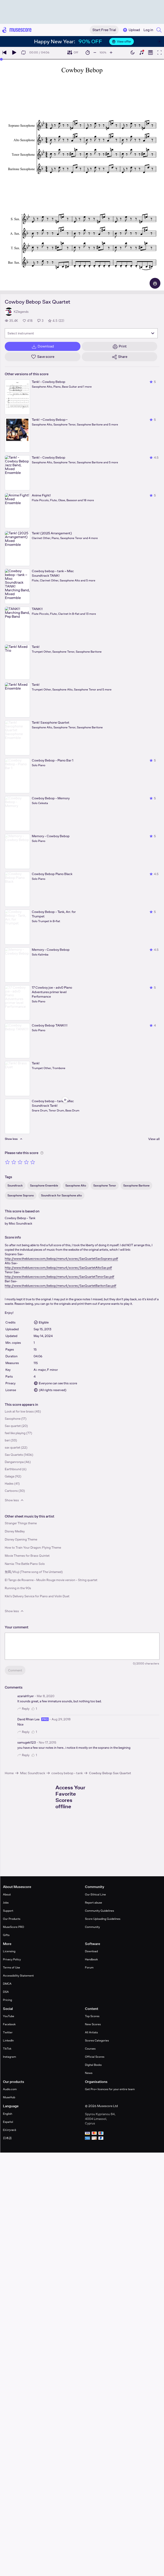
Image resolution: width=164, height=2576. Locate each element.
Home (9, 1773)
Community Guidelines (99, 1910)
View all (153, 1139)
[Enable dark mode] (132, 52)
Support (8, 1910)
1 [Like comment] (34, 1708)
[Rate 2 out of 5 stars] (13, 1162)
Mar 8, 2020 (45, 1696)
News (88, 2073)
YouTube (8, 2016)
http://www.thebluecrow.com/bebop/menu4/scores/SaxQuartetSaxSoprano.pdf (61, 1258)
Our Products (11, 1918)
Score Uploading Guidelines (102, 1918)
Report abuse (93, 1902)
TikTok (7, 2048)
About (7, 1894)
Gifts (6, 1935)
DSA (6, 1991)
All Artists (91, 2032)
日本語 (7, 2138)
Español (8, 2121)
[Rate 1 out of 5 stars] (7, 1162)
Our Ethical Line (95, 1894)
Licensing (9, 1951)
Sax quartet (13, 1426)
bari (7, 1440)
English (7, 2113)
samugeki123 (26, 1742)
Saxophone (12, 1418)
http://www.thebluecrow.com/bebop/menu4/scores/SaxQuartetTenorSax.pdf (59, 1276)
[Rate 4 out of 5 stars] (26, 1162)
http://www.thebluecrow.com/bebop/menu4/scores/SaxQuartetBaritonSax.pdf (60, 1285)
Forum (89, 1967)
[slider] (1, 59)
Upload (131, 30)
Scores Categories (97, 2040)
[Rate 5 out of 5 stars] (32, 1162)
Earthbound (13, 1469)
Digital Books (93, 2064)
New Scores (93, 2024)
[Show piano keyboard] (141, 52)
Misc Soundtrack (20, 1223)
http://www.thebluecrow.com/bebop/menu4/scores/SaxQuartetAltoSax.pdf (58, 1267)
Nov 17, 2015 (47, 1742)
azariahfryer (25, 1696)
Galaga (9, 1476)
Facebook (9, 2024)
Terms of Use (11, 1967)
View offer (121, 41)
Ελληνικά (9, 2130)
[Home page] (17, 30)
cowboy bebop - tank (67, 1773)
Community (92, 1927)
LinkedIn (8, 2040)
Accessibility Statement (18, 1975)
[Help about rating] (42, 1153)
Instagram (9, 2056)
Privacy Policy (12, 1959)
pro (45, 1719)
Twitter (8, 2032)
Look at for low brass (19, 1411)
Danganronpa (14, 1462)
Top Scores (92, 2016)
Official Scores (94, 2056)
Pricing (7, 2000)
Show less (14, 1500)
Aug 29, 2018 (61, 1719)
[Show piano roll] (150, 52)
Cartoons (11, 1491)
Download (91, 1951)
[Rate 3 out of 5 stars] (20, 1162)
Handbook (91, 1959)
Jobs (6, 1902)
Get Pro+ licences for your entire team (110, 2089)
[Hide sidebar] (65, 1099)
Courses (90, 2048)
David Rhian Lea (28, 1719)
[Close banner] (159, 41)
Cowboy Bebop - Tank (20, 1218)
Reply (23, 1708)
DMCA (7, 1983)
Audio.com (10, 2089)
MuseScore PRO (13, 1927)
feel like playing (15, 1433)
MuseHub (9, 2097)
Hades (9, 1483)
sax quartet (12, 1447)
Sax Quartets (14, 1454)
